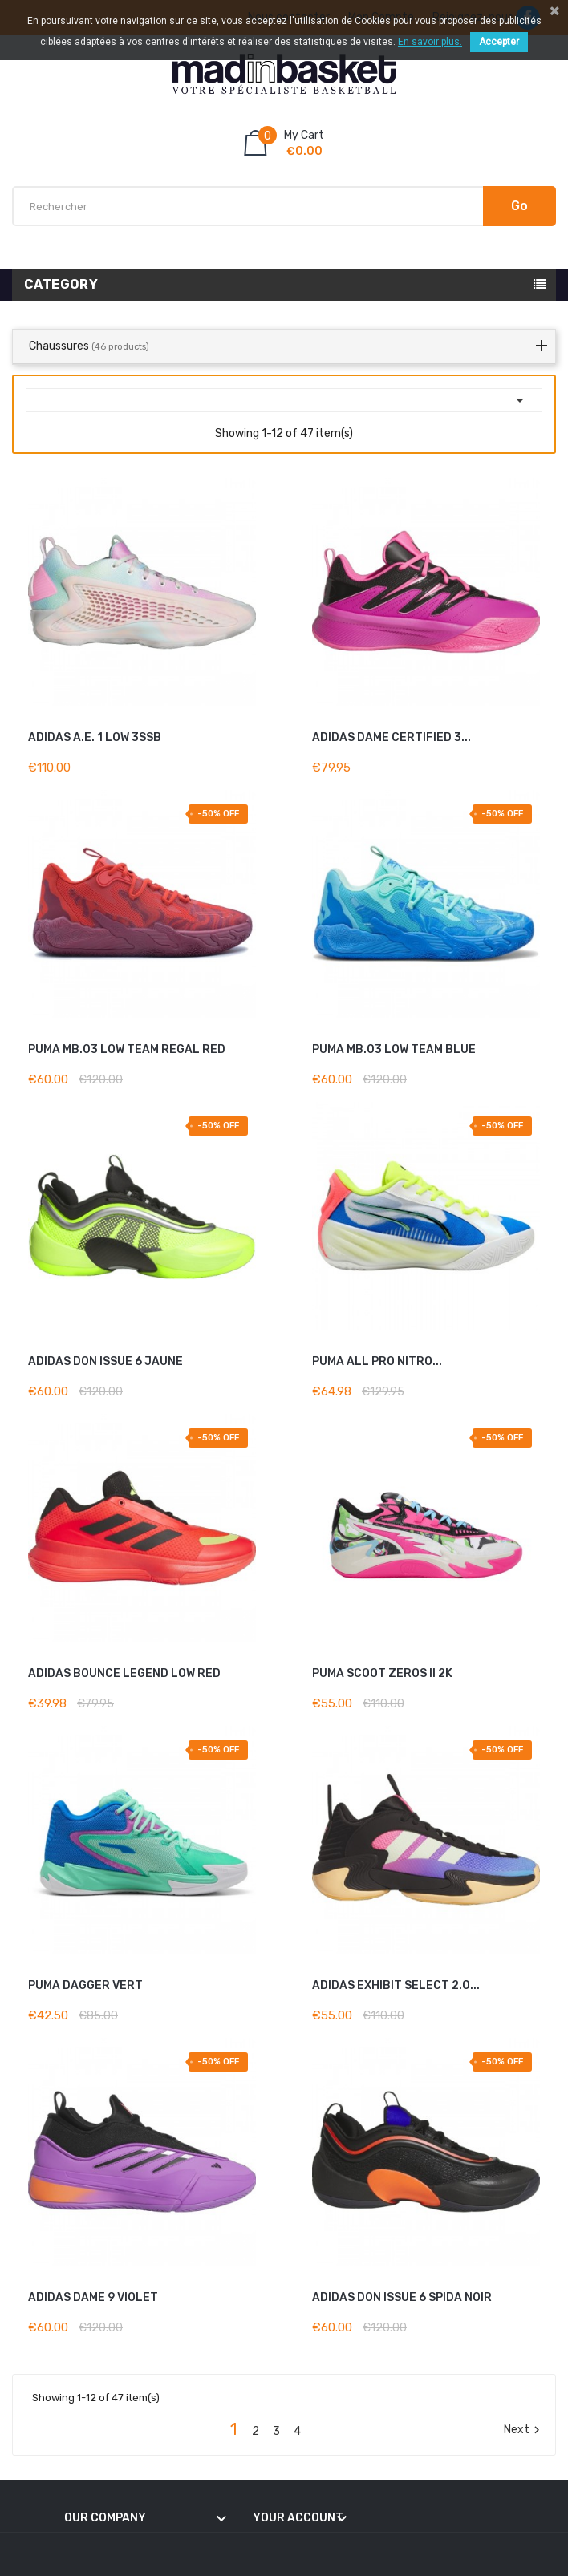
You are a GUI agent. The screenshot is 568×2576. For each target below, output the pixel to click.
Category (61, 284)
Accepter (499, 41)
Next (524, 2430)
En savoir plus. (430, 41)
